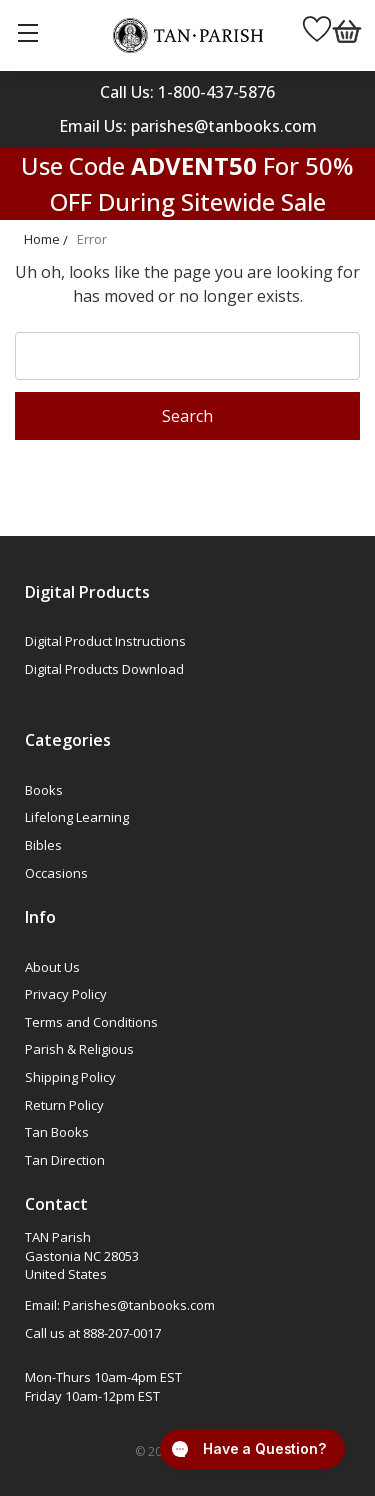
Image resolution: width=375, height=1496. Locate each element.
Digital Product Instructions (105, 641)
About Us (52, 967)
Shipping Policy (70, 1077)
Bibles (43, 845)
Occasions (56, 873)
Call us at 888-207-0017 (93, 1333)
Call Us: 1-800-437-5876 (187, 92)
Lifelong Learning (77, 817)
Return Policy (64, 1105)
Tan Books (57, 1132)
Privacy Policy (66, 994)
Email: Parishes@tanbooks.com (120, 1305)
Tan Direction (65, 1160)
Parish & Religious (79, 1049)
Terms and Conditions (91, 1022)
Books (44, 790)
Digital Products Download (104, 669)
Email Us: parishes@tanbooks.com (188, 126)
